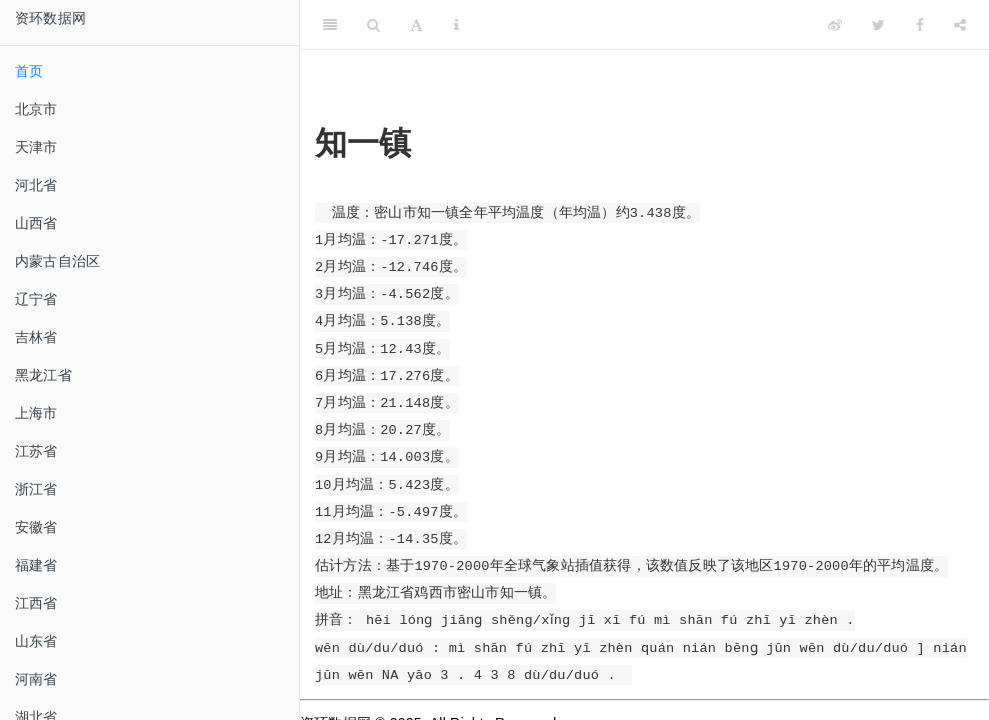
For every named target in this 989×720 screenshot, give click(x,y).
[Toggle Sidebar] (330, 25)
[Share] (960, 25)
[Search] (373, 25)
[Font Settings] (416, 25)
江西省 (36, 603)
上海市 (36, 413)
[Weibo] (835, 25)
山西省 (36, 223)
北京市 (36, 109)
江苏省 (36, 451)
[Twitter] (878, 25)
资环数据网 (50, 18)
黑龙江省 (43, 375)
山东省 (36, 641)
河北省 (36, 185)
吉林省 (36, 337)
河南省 (36, 679)
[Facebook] (920, 25)
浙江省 (36, 489)
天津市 (36, 147)
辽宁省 (36, 299)
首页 (29, 71)
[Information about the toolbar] (456, 25)
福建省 (36, 565)
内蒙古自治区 (57, 261)
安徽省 (36, 527)
